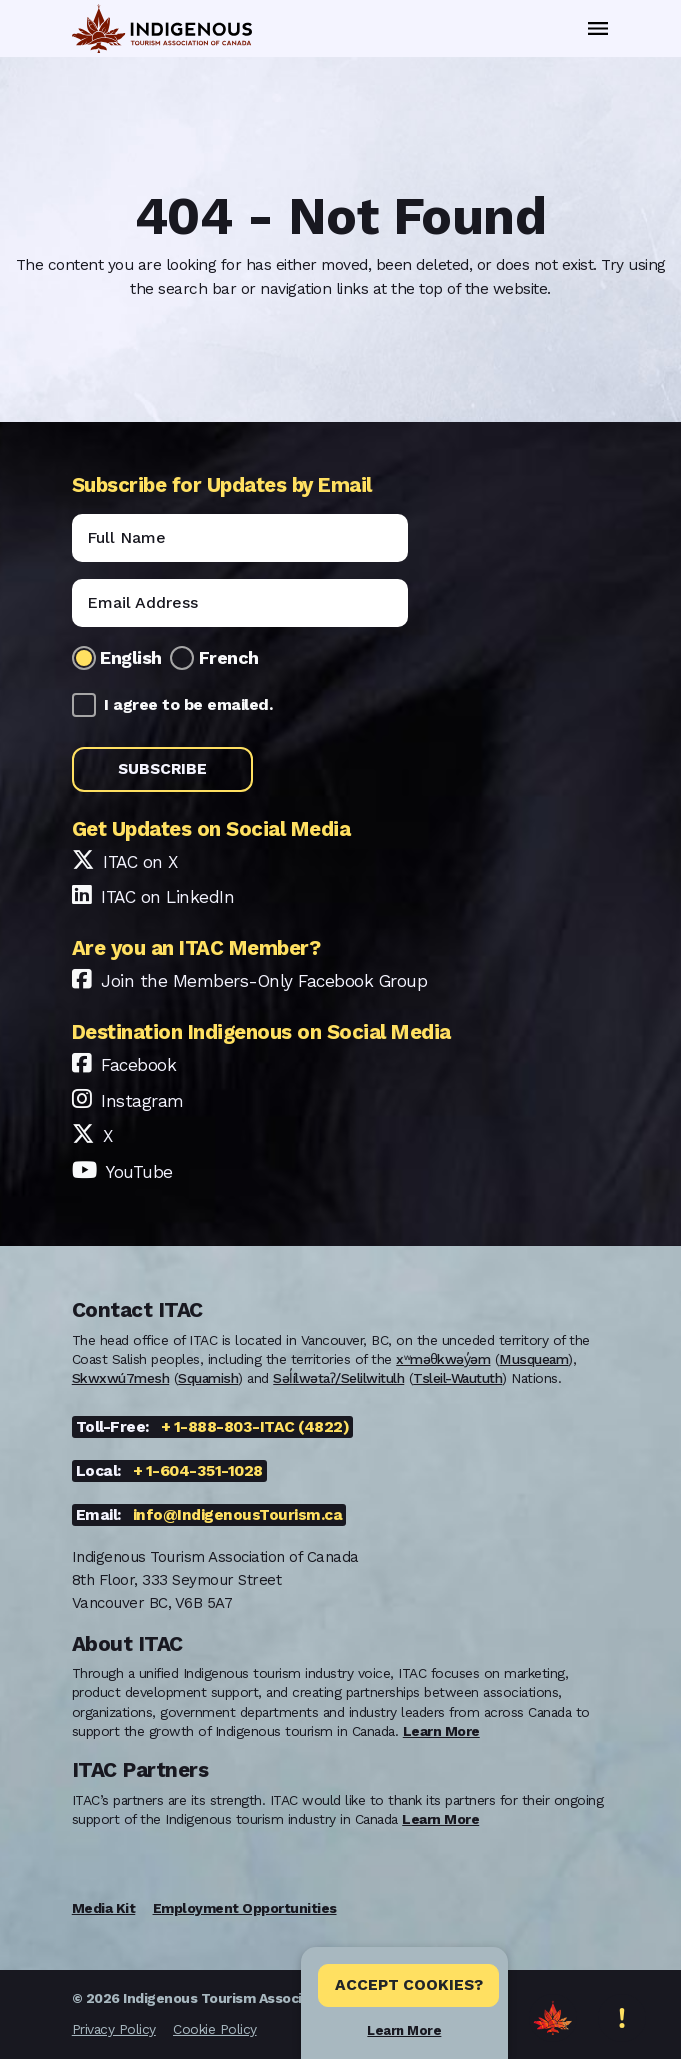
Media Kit (104, 1908)
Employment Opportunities (245, 1908)
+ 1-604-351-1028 (198, 1471)
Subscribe (162, 769)
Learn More (404, 2030)
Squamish (208, 1378)
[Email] (240, 603)
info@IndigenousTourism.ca (238, 1515)
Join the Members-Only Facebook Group (264, 981)
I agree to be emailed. (188, 704)
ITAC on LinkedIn (167, 897)
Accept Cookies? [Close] (409, 1985)
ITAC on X (140, 862)
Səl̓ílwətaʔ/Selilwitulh (338, 1378)
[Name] (240, 538)
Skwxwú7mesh (121, 1378)
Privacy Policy (114, 2029)
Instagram (142, 1101)
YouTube (139, 1172)
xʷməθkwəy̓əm (443, 1359)
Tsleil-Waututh (457, 1378)
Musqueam (533, 1359)
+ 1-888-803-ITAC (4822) (255, 1427)
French (229, 657)
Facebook (138, 1065)
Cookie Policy (215, 2029)
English (131, 657)
